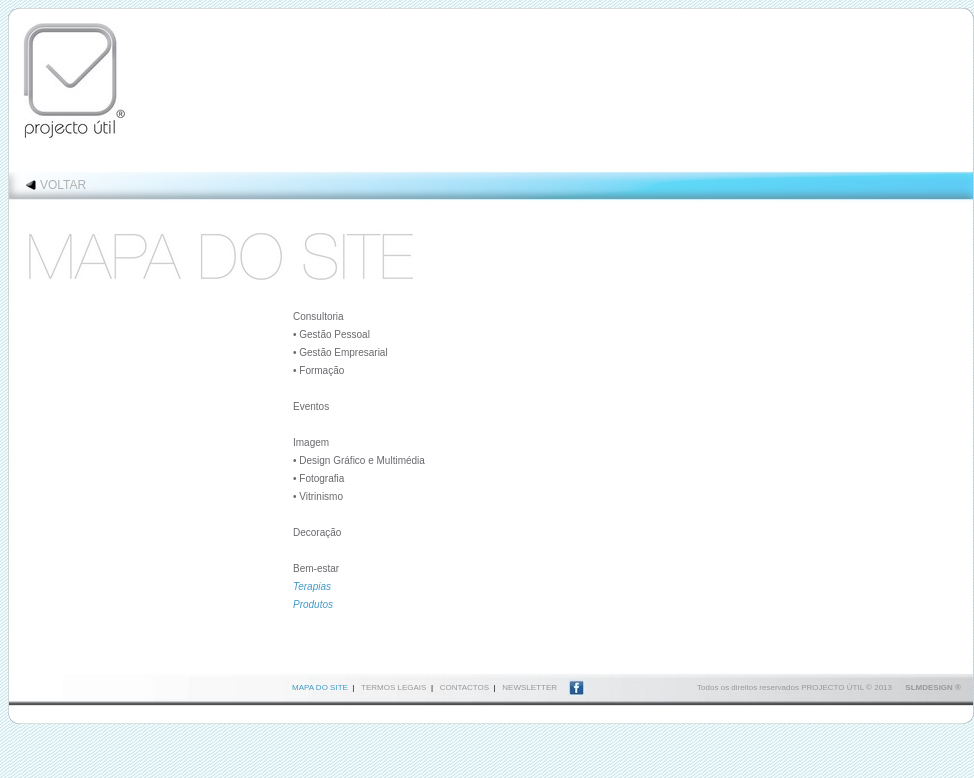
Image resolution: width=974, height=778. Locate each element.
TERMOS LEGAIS (393, 687)
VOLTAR (63, 185)
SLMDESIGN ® (933, 687)
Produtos (313, 604)
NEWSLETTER (529, 687)
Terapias (312, 586)
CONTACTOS (464, 687)
